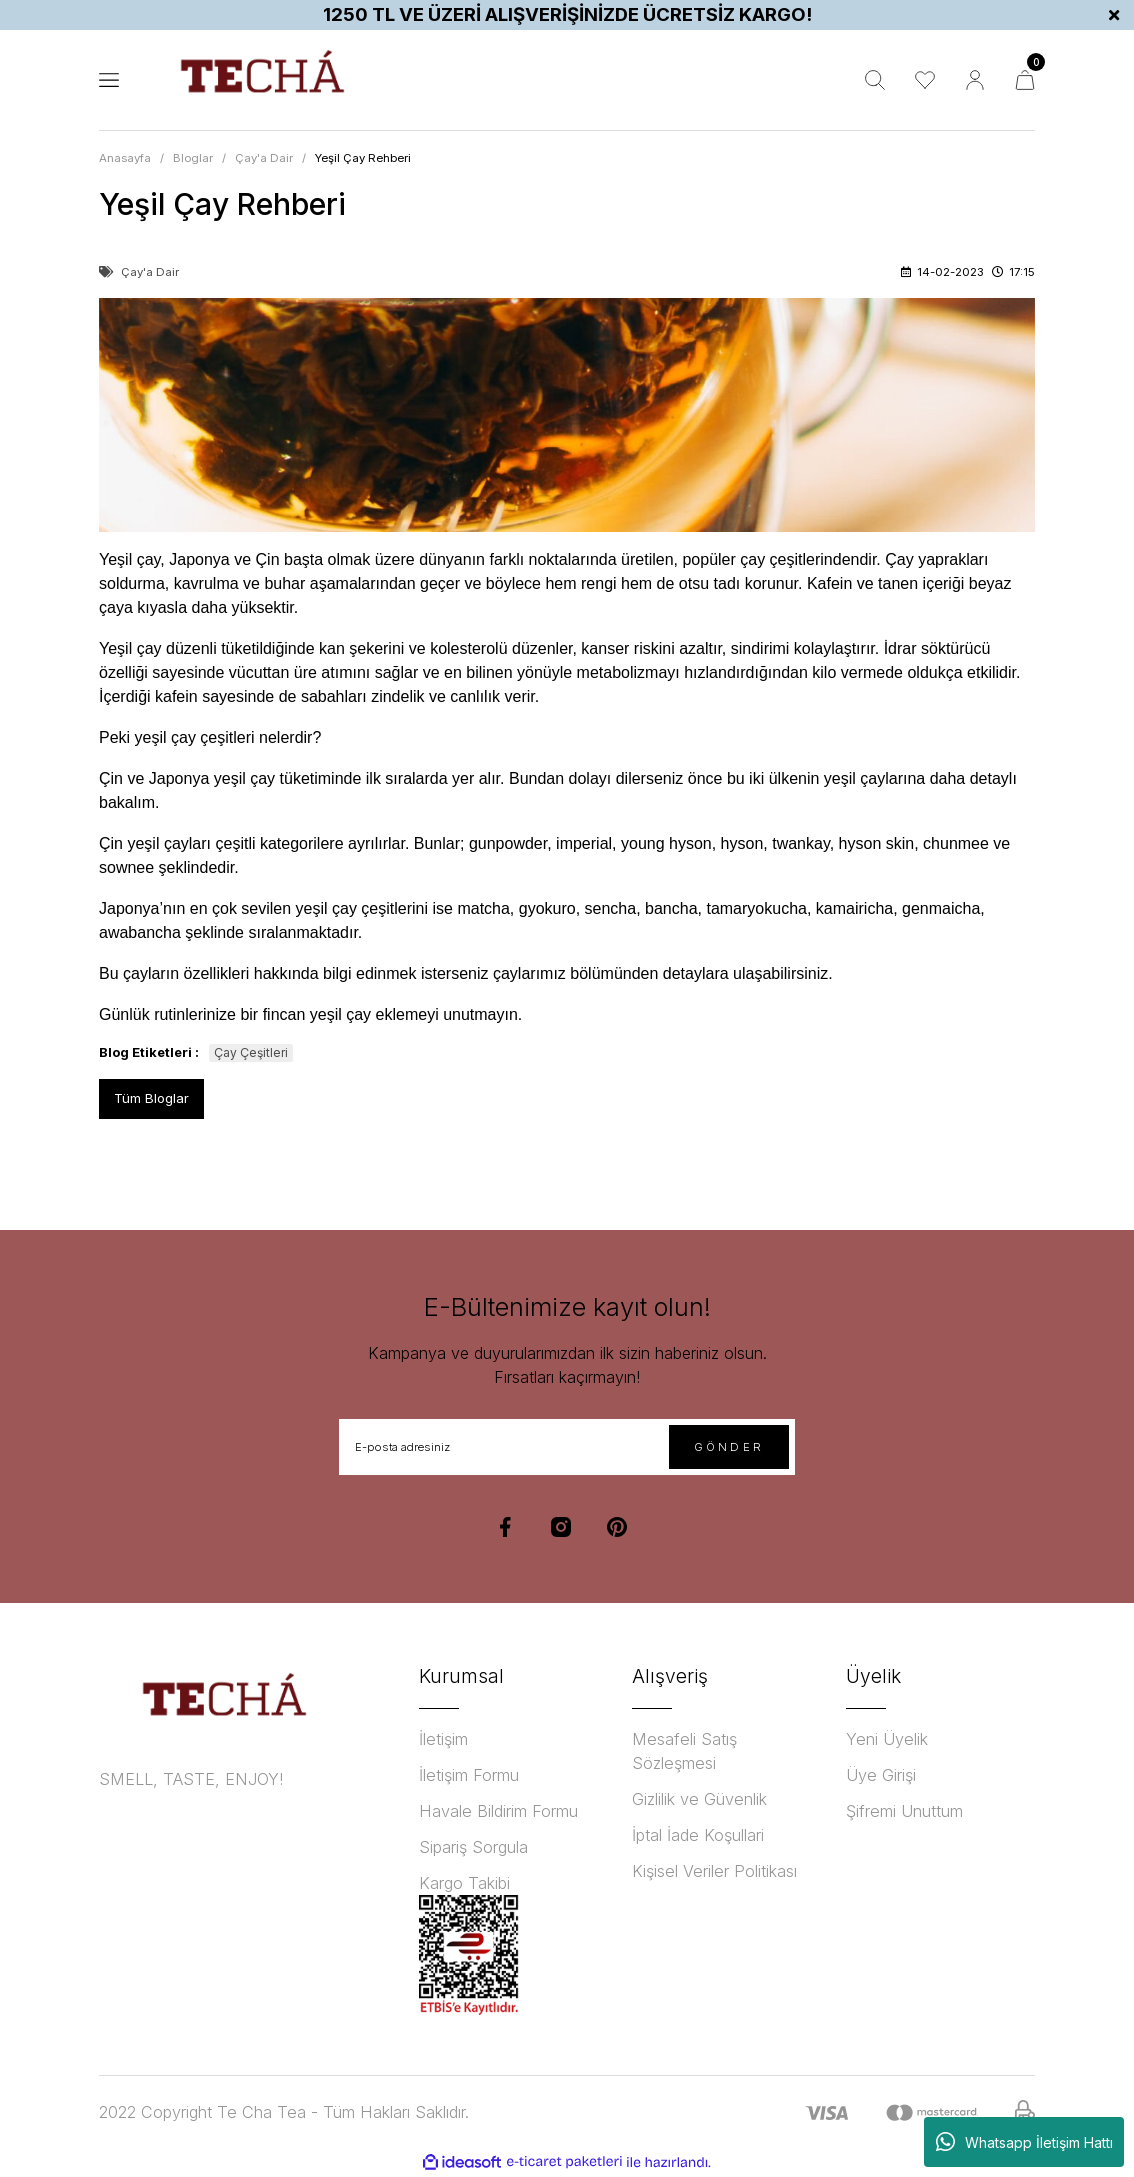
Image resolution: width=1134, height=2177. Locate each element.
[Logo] (261, 80)
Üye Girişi (881, 1775)
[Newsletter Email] (567, 1447)
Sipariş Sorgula (473, 1847)
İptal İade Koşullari (698, 1835)
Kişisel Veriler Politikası (714, 1871)
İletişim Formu (469, 1775)
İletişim (443, 1739)
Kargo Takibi (464, 1883)
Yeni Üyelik (887, 1739)
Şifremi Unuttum (904, 1811)
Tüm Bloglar (151, 1098)
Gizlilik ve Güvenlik (699, 1799)
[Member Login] (975, 80)
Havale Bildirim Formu (498, 1811)
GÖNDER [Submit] (729, 1447)
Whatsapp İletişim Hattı (1024, 2142)
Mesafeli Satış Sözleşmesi (684, 1751)
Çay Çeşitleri (251, 1052)
